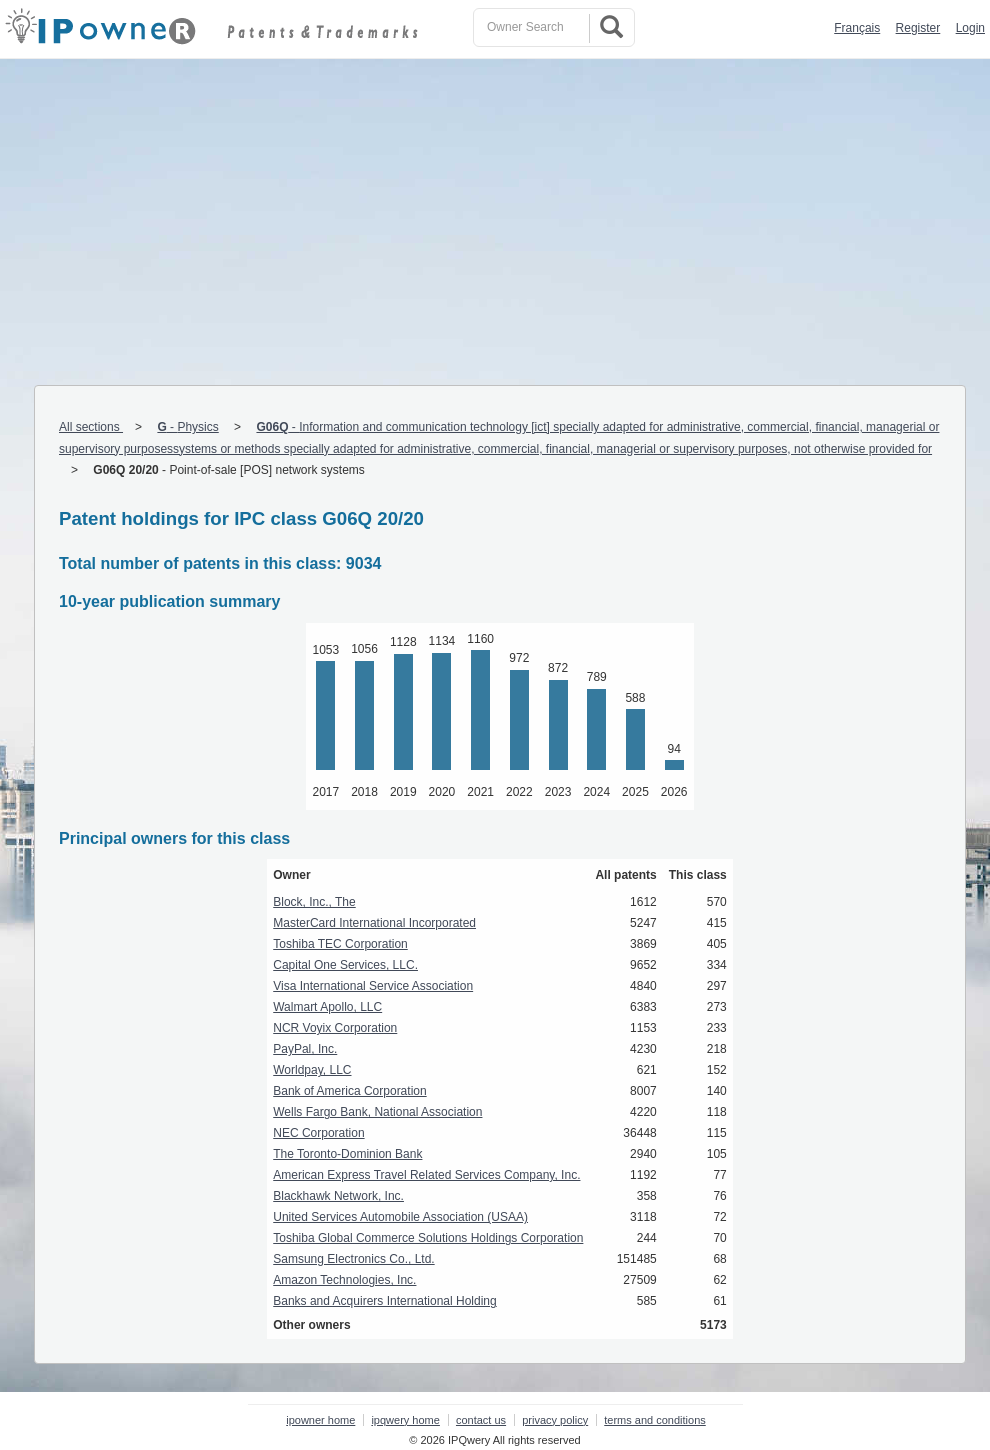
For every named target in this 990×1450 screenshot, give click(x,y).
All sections (91, 427)
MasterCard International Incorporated (374, 923)
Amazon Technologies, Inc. (344, 1280)
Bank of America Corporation (349, 1091)
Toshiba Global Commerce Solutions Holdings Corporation (428, 1238)
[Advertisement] (495, 209)
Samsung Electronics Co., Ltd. (353, 1259)
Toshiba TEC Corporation (340, 944)
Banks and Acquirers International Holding (384, 1301)
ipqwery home (405, 1420)
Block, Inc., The (314, 902)
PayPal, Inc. (305, 1049)
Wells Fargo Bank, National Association (377, 1112)
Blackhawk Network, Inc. (338, 1196)
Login (970, 28)
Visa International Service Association (373, 986)
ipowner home (320, 1420)
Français (857, 28)
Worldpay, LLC (312, 1070)
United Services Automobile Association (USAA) (400, 1217)
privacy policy (555, 1420)
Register (918, 28)
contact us (481, 1420)
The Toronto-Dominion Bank (347, 1154)
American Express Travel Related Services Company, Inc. (426, 1175)
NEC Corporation (318, 1133)
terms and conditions (655, 1420)
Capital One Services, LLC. (345, 965)
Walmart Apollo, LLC (327, 1007)
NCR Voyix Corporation (335, 1028)
